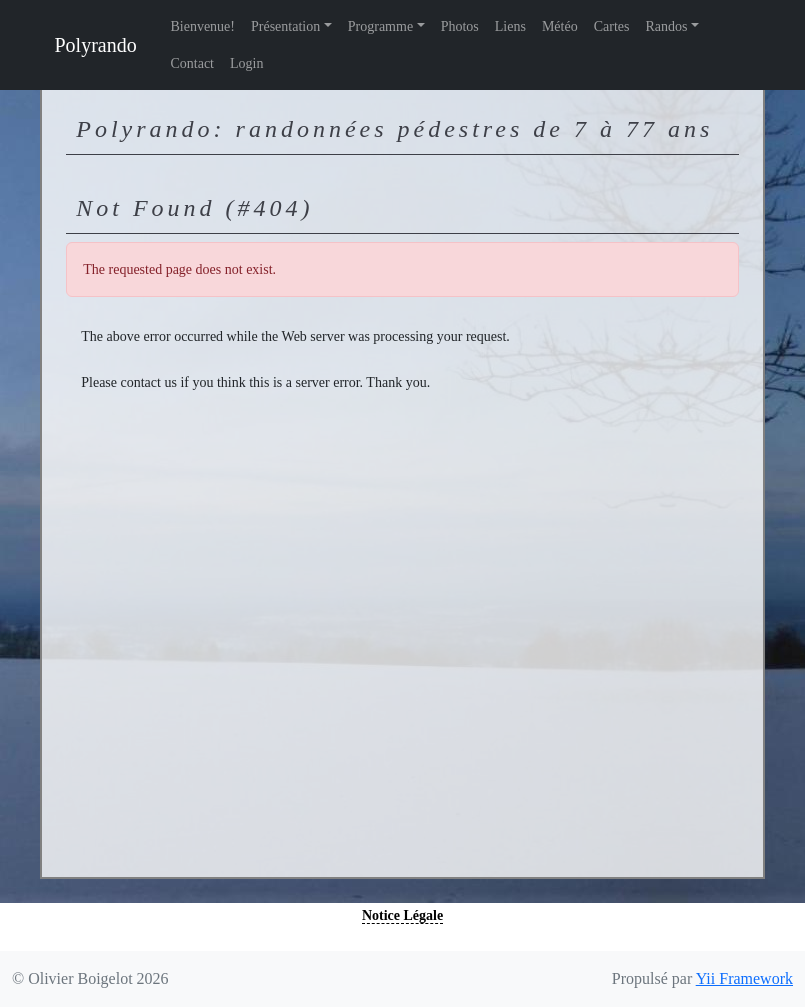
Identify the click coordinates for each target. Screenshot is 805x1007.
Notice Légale (402, 915)
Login (246, 63)
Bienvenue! (202, 26)
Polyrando (96, 45)
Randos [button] (666, 26)
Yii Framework (744, 978)
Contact (192, 63)
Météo (560, 26)
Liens (510, 26)
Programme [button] (380, 26)
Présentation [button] (285, 26)
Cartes (612, 26)
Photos (460, 26)
